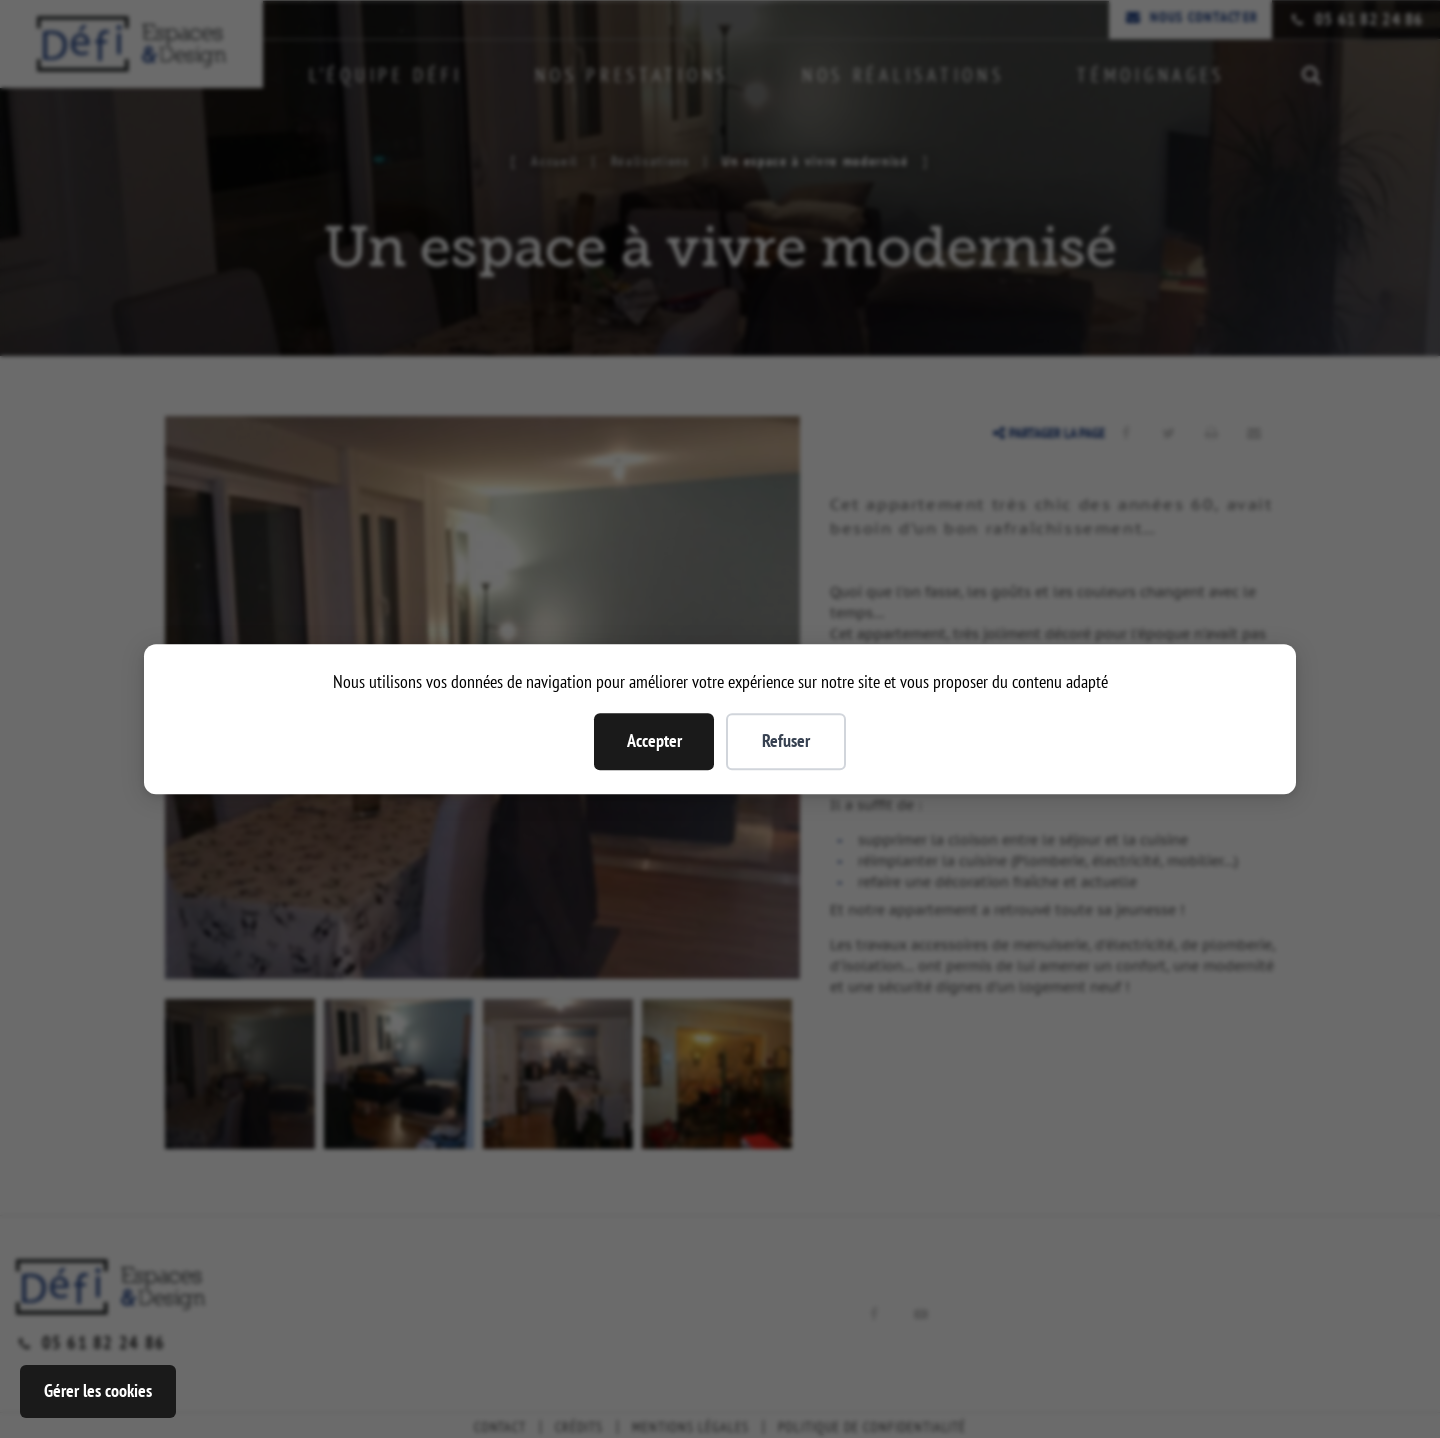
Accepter (654, 740)
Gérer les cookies (98, 1390)
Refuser (786, 740)
